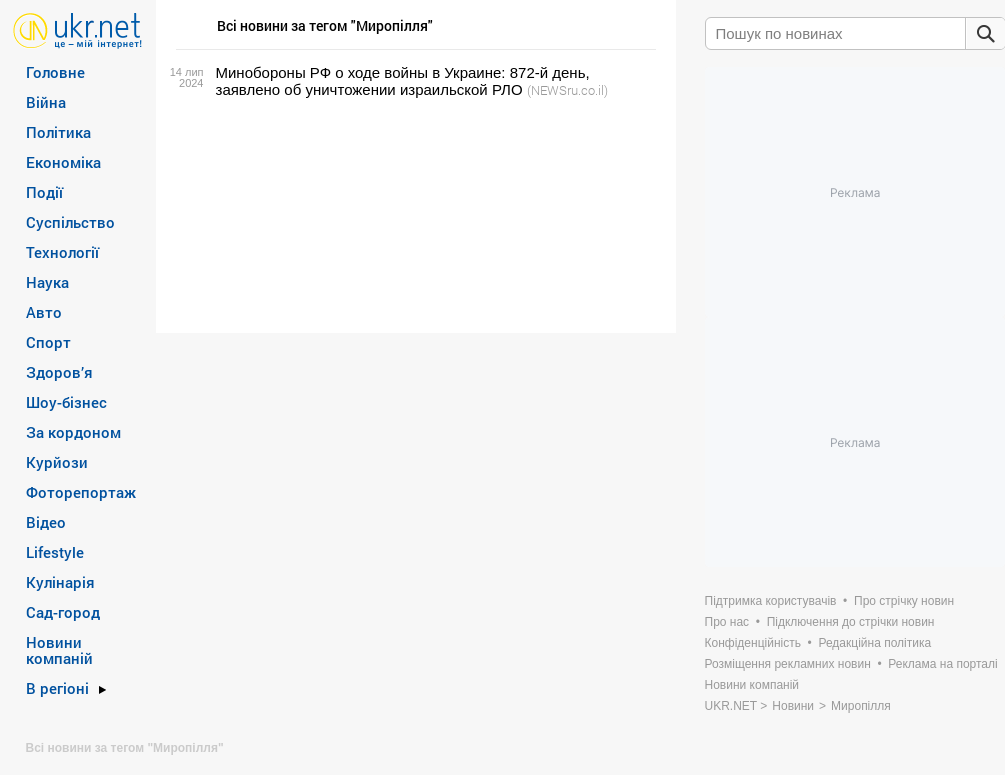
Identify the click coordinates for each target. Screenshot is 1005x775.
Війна (46, 102)
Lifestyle (55, 552)
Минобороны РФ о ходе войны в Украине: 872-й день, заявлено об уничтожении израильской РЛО (403, 81)
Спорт (48, 342)
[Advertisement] (413, 216)
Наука (47, 282)
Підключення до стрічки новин (851, 622)
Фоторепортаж (81, 492)
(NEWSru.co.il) (567, 90)
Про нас (727, 622)
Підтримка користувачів (771, 601)
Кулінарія (60, 582)
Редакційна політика (874, 643)
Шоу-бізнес (66, 402)
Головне (55, 72)
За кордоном (73, 432)
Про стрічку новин (904, 601)
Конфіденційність (753, 643)
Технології (62, 252)
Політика (58, 132)
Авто (44, 312)
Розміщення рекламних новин (788, 664)
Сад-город (63, 612)
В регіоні (57, 688)
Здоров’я (59, 372)
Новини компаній (59, 650)
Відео (46, 522)
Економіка (63, 162)
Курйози (57, 462)
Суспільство (70, 222)
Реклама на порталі (942, 664)
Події (44, 192)
